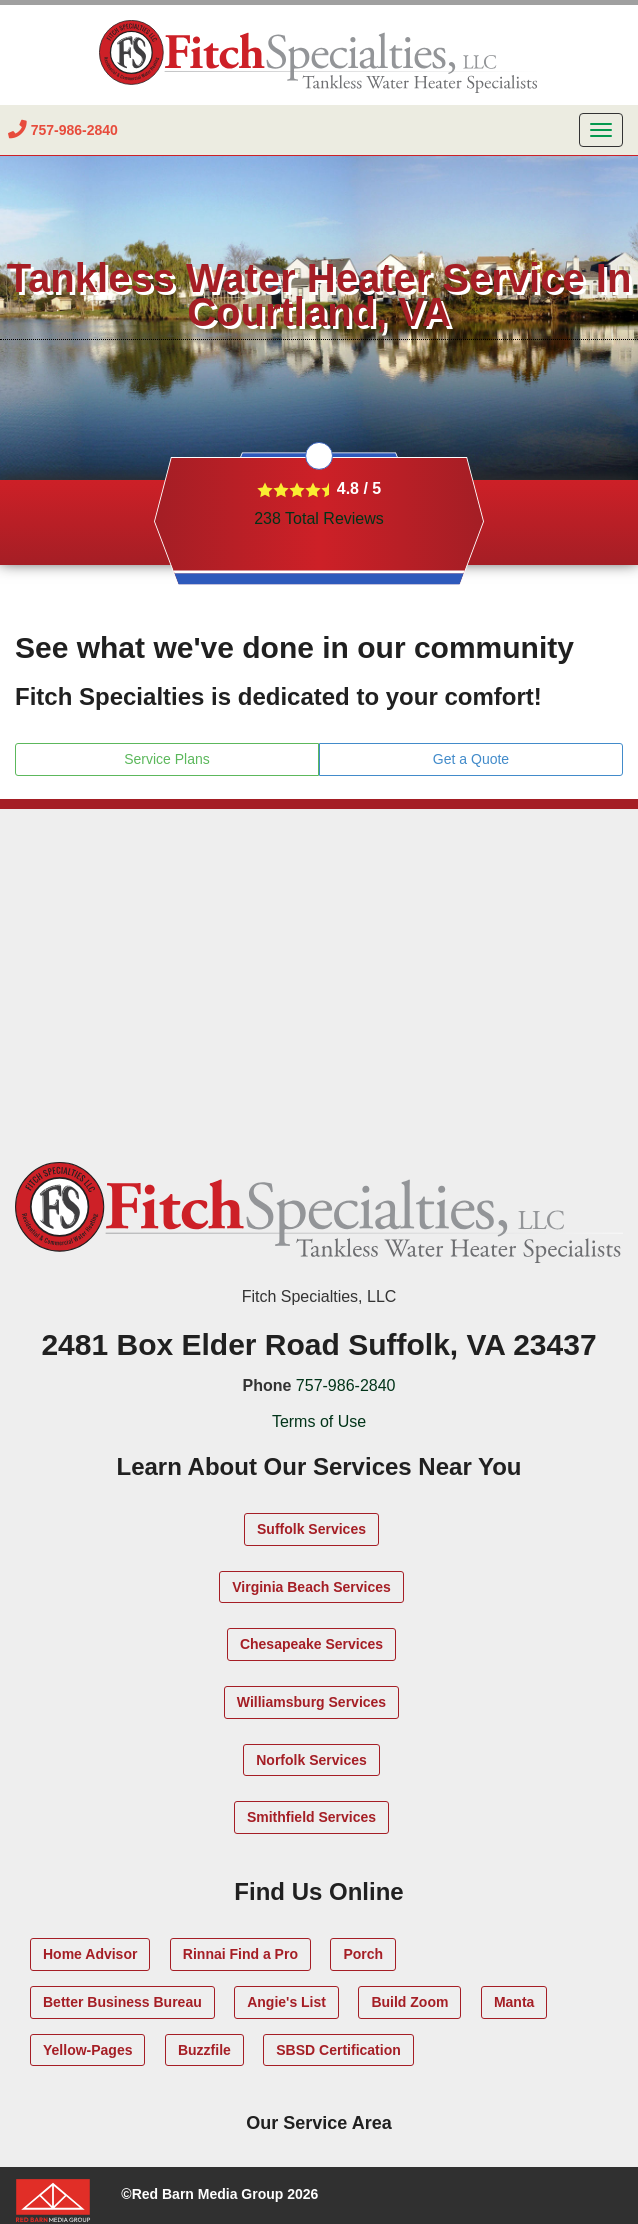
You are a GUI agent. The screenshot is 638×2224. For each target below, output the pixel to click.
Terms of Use (319, 1421)
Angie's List (286, 2002)
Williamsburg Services (311, 1702)
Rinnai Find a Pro (240, 1954)
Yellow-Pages (87, 2050)
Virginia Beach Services (311, 1587)
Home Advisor (90, 1954)
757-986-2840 (346, 1385)
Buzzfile (204, 2050)
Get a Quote (471, 759)
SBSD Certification (338, 2050)
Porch (363, 1954)
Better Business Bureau (122, 2002)
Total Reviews (319, 518)
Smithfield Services (311, 1817)
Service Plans (167, 759)
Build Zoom (409, 2002)
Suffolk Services (311, 1529)
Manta (514, 2002)
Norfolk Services (311, 1760)
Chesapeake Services (311, 1644)
